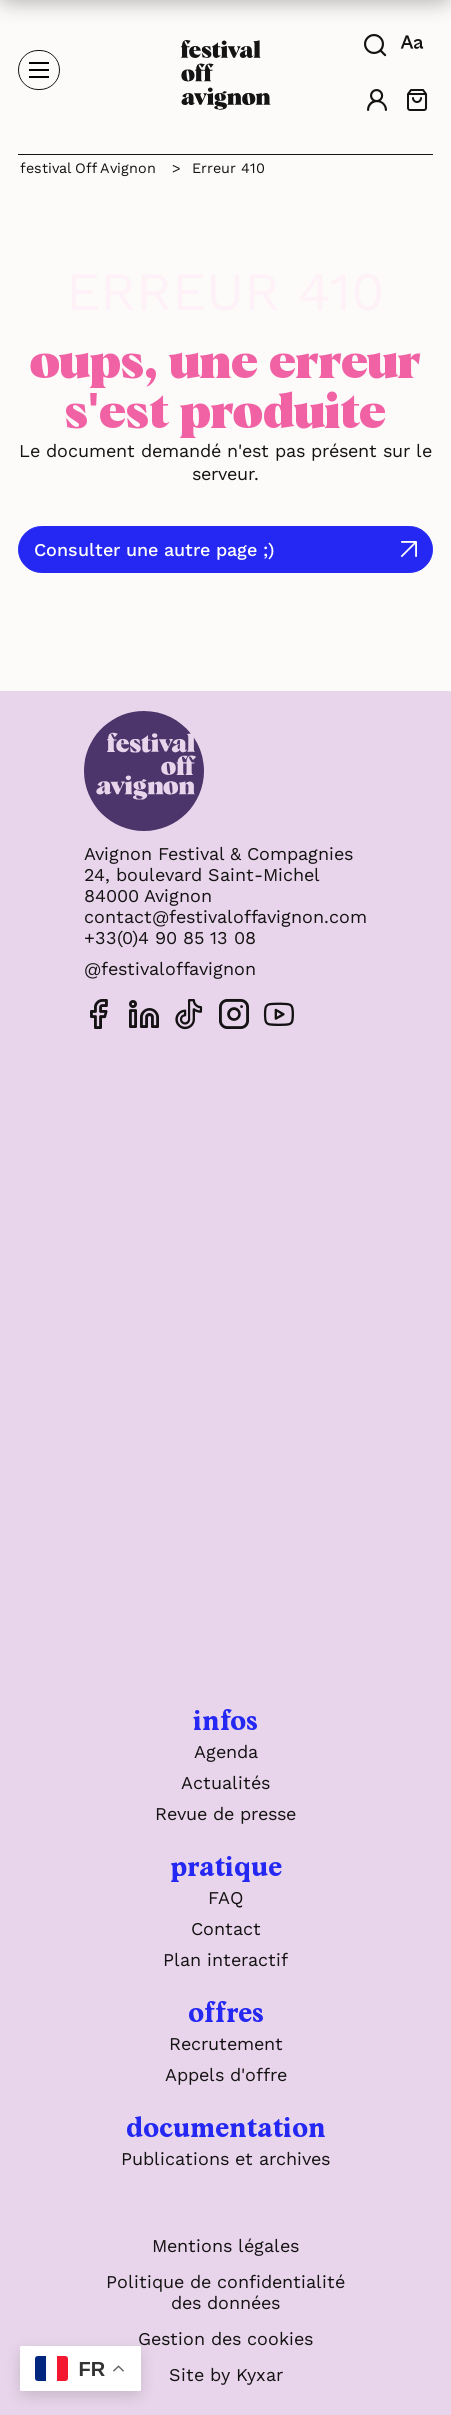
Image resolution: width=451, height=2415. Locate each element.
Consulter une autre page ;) (154, 549)
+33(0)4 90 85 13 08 (170, 937)
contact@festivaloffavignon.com (225, 916)
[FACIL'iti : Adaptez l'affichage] (414, 42)
